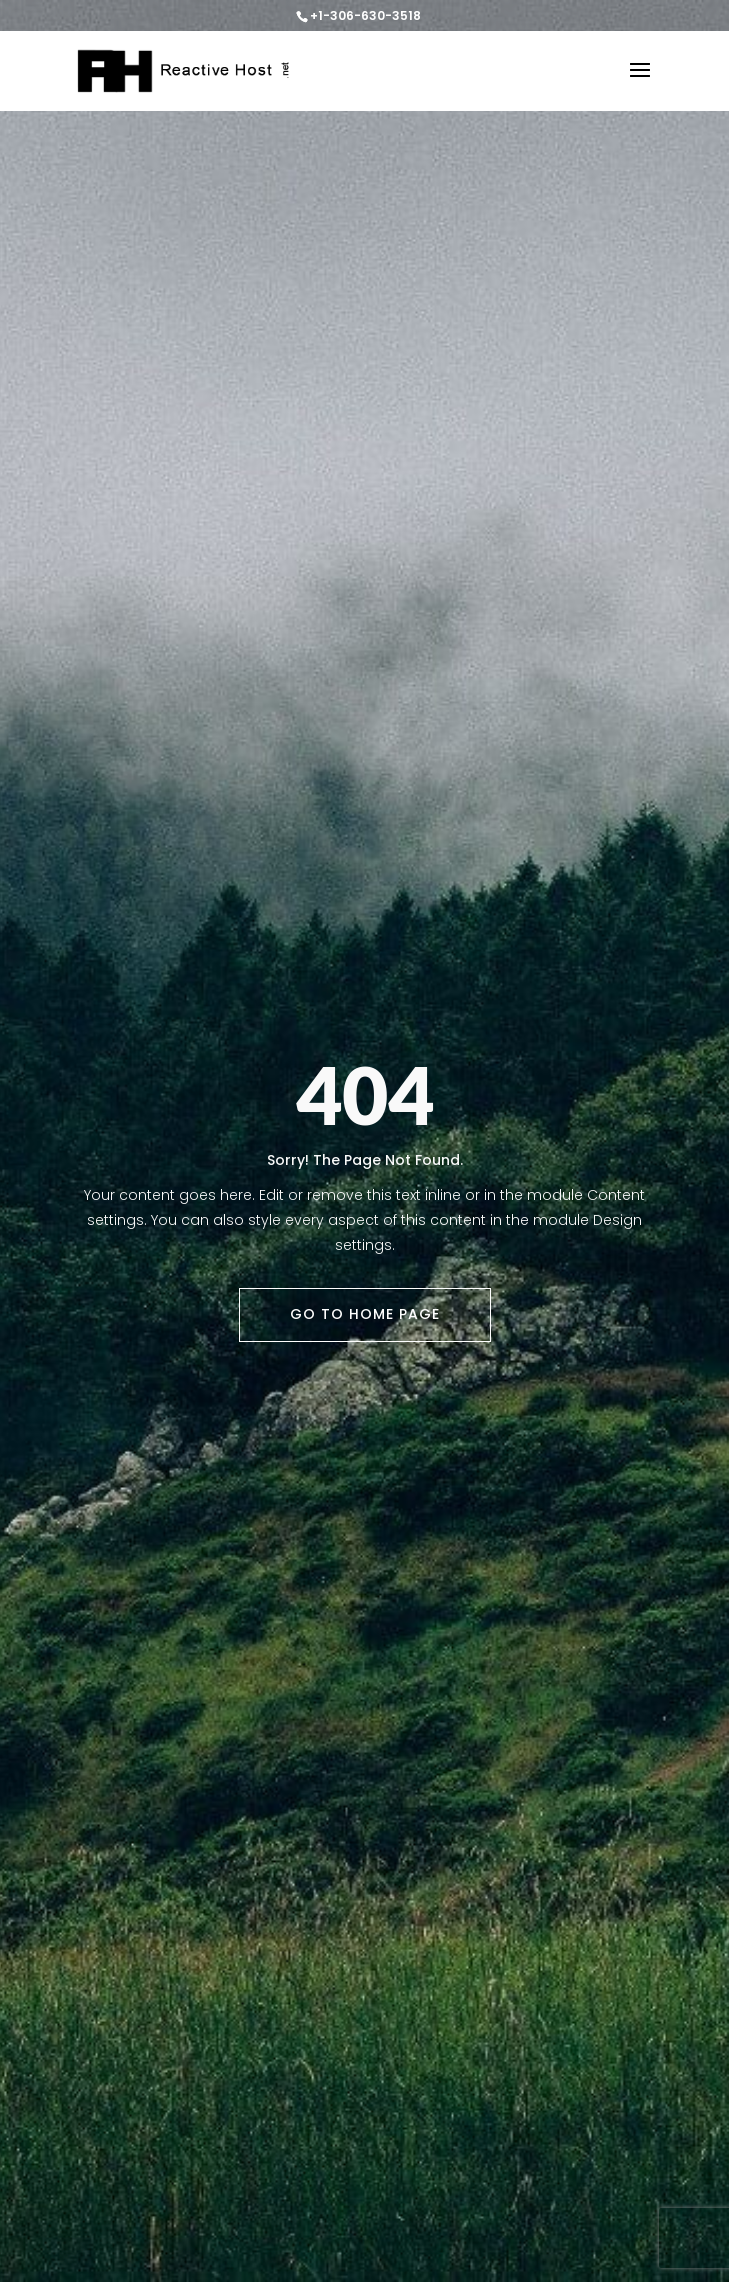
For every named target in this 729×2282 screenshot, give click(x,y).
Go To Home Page (365, 1314)
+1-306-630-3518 (365, 15)
